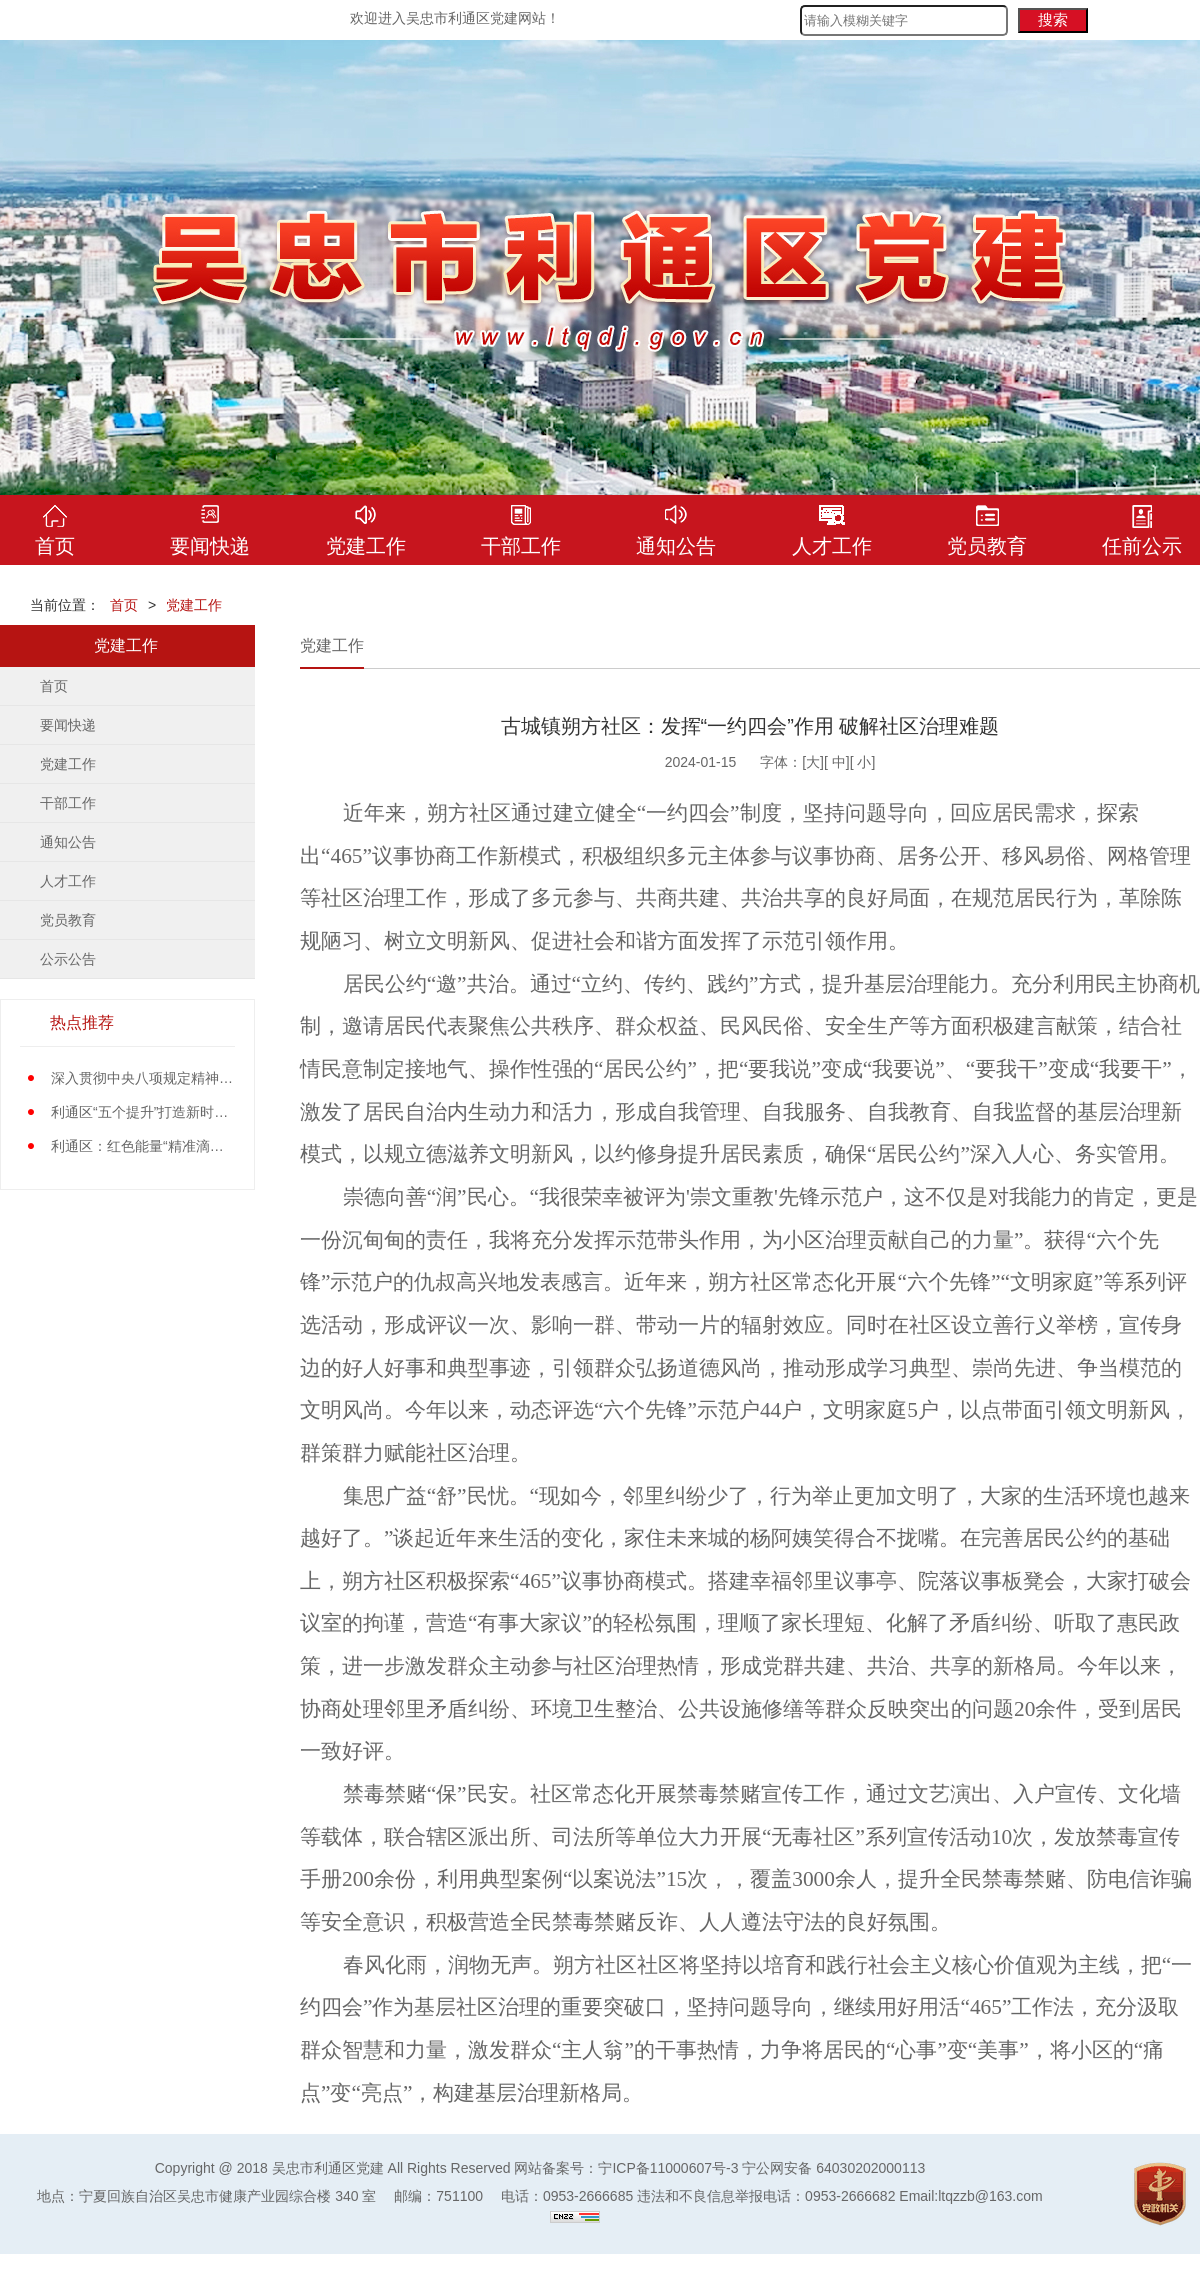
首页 (124, 605)
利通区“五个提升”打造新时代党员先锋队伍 (181, 1112)
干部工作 (68, 803)
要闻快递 (68, 725)
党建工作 (194, 605)
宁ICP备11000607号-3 (668, 2168)
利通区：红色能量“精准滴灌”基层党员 (167, 1146)
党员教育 (68, 920)
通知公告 (68, 842)
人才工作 (68, 881)
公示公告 (68, 959)
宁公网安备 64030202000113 (833, 2168)
